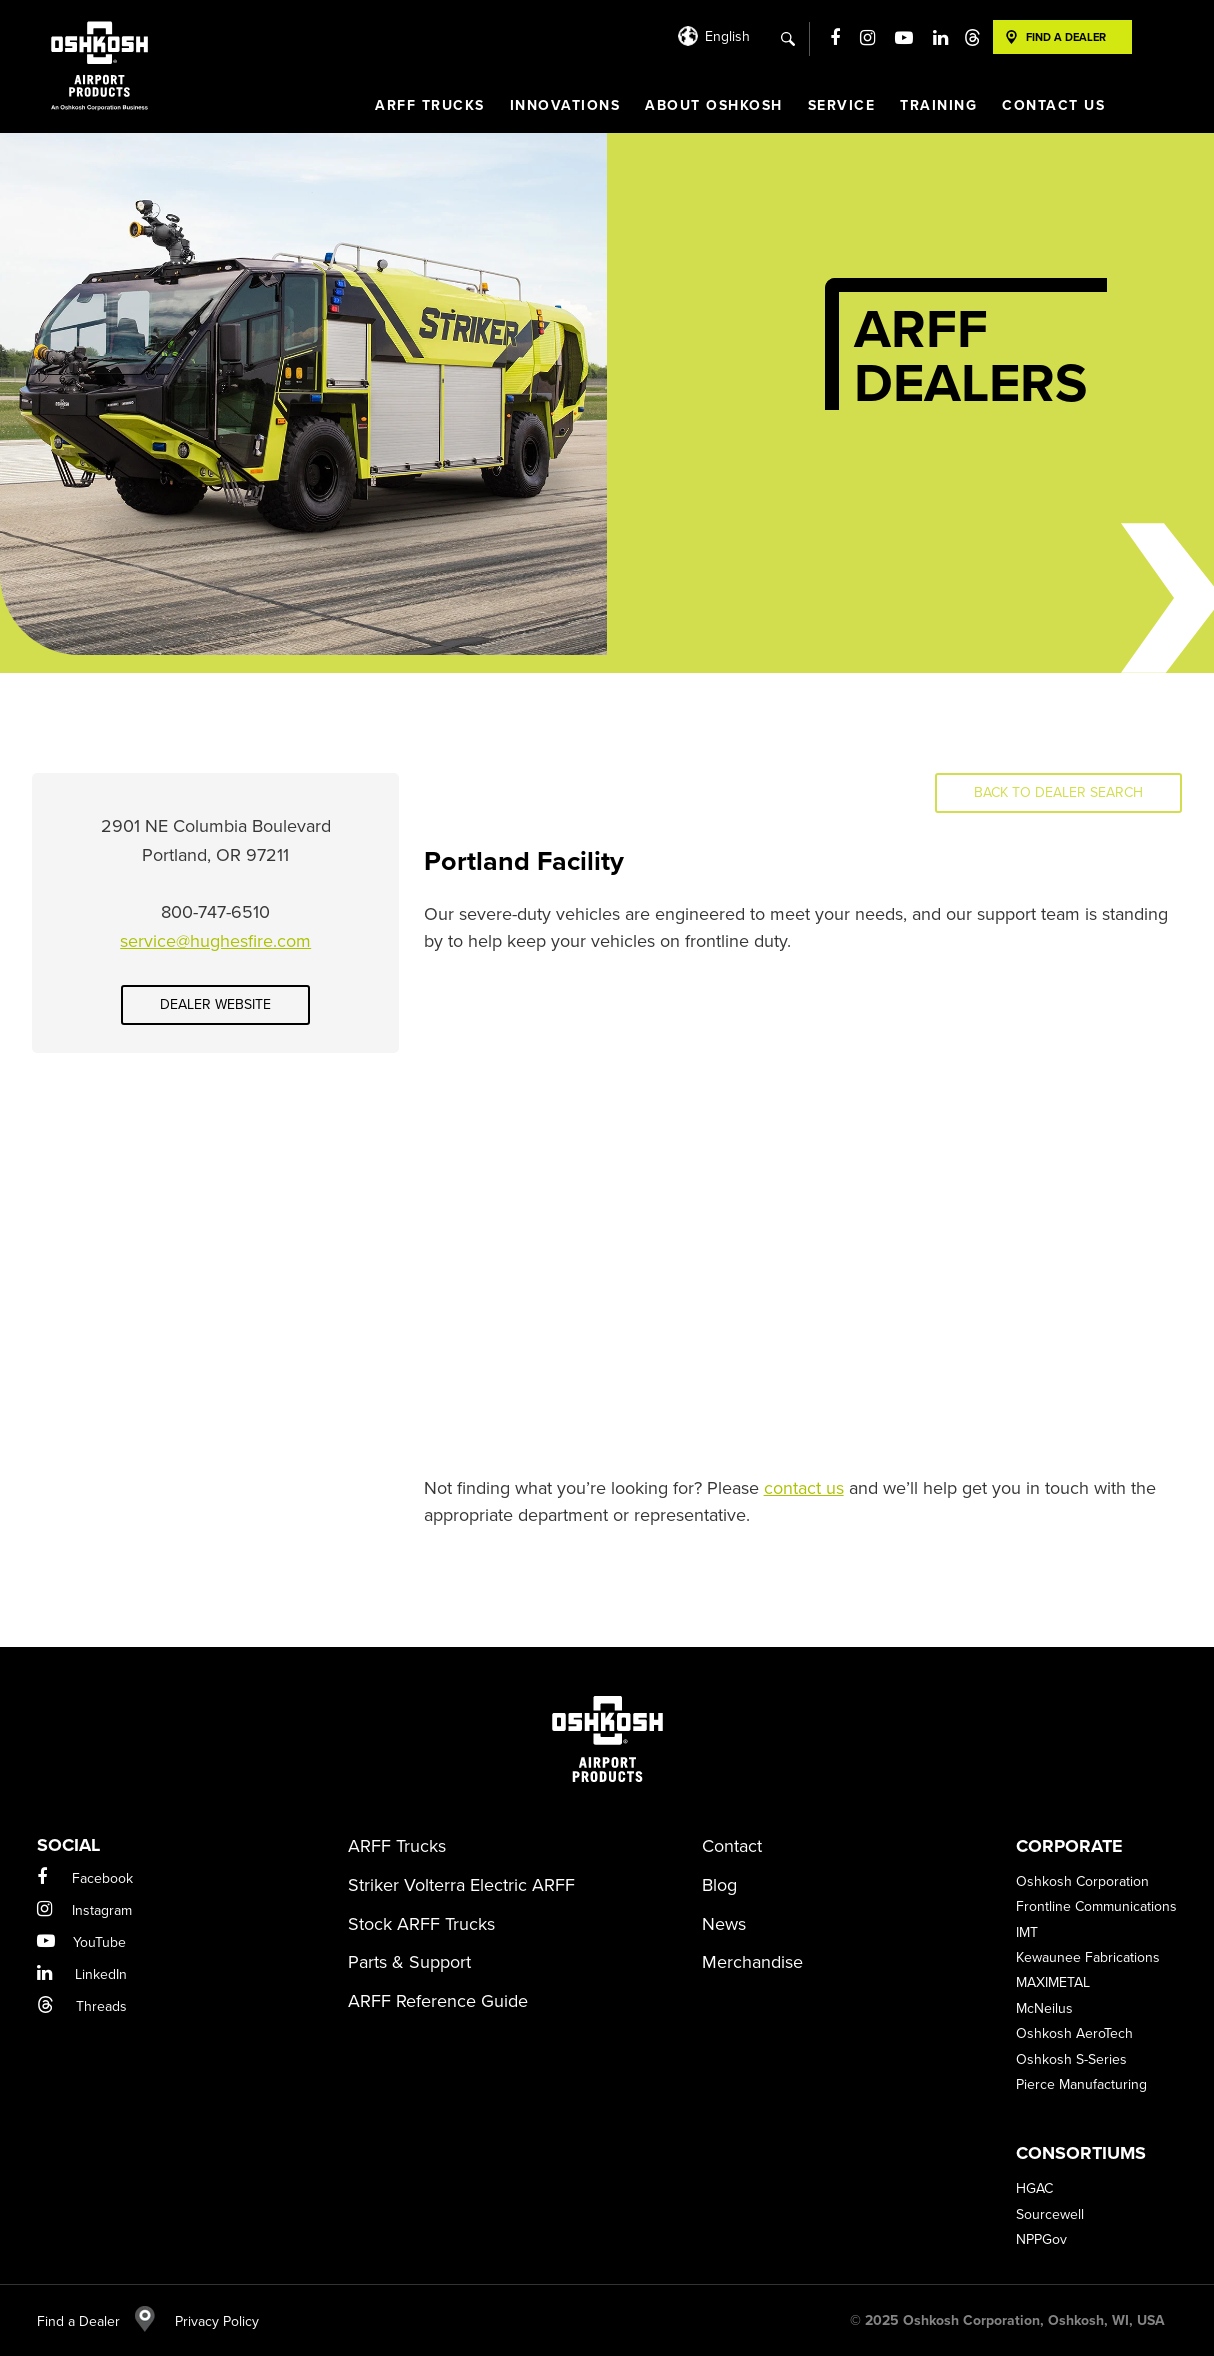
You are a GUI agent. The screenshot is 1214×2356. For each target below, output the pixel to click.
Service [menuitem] (842, 105)
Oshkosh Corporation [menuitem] (1082, 1881)
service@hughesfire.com (215, 941)
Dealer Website (215, 1004)
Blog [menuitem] (719, 1885)
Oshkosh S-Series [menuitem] (1071, 2059)
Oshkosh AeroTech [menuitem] (1074, 2033)
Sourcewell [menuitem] (1050, 2214)
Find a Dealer (96, 2321)
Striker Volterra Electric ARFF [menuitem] (461, 1885)
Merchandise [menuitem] (752, 1962)
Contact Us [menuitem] (1053, 105)
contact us (804, 1488)
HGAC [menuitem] (1034, 2188)
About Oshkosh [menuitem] (714, 105)
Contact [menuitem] (732, 1846)
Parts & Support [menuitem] (409, 1962)
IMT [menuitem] (1027, 1932)
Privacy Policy (207, 2321)
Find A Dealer (1066, 37)
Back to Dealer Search (1058, 792)
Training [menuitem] (938, 105)
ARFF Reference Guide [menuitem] (438, 2001)
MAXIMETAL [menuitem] (1053, 1982)
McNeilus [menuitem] (1044, 2008)
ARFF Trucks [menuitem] (430, 105)
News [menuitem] (724, 1924)
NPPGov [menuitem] (1041, 2239)
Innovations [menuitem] (565, 105)
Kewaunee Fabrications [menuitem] (1088, 1957)
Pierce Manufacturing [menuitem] (1081, 2084)
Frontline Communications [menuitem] (1096, 1906)
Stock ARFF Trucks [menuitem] (421, 1924)
